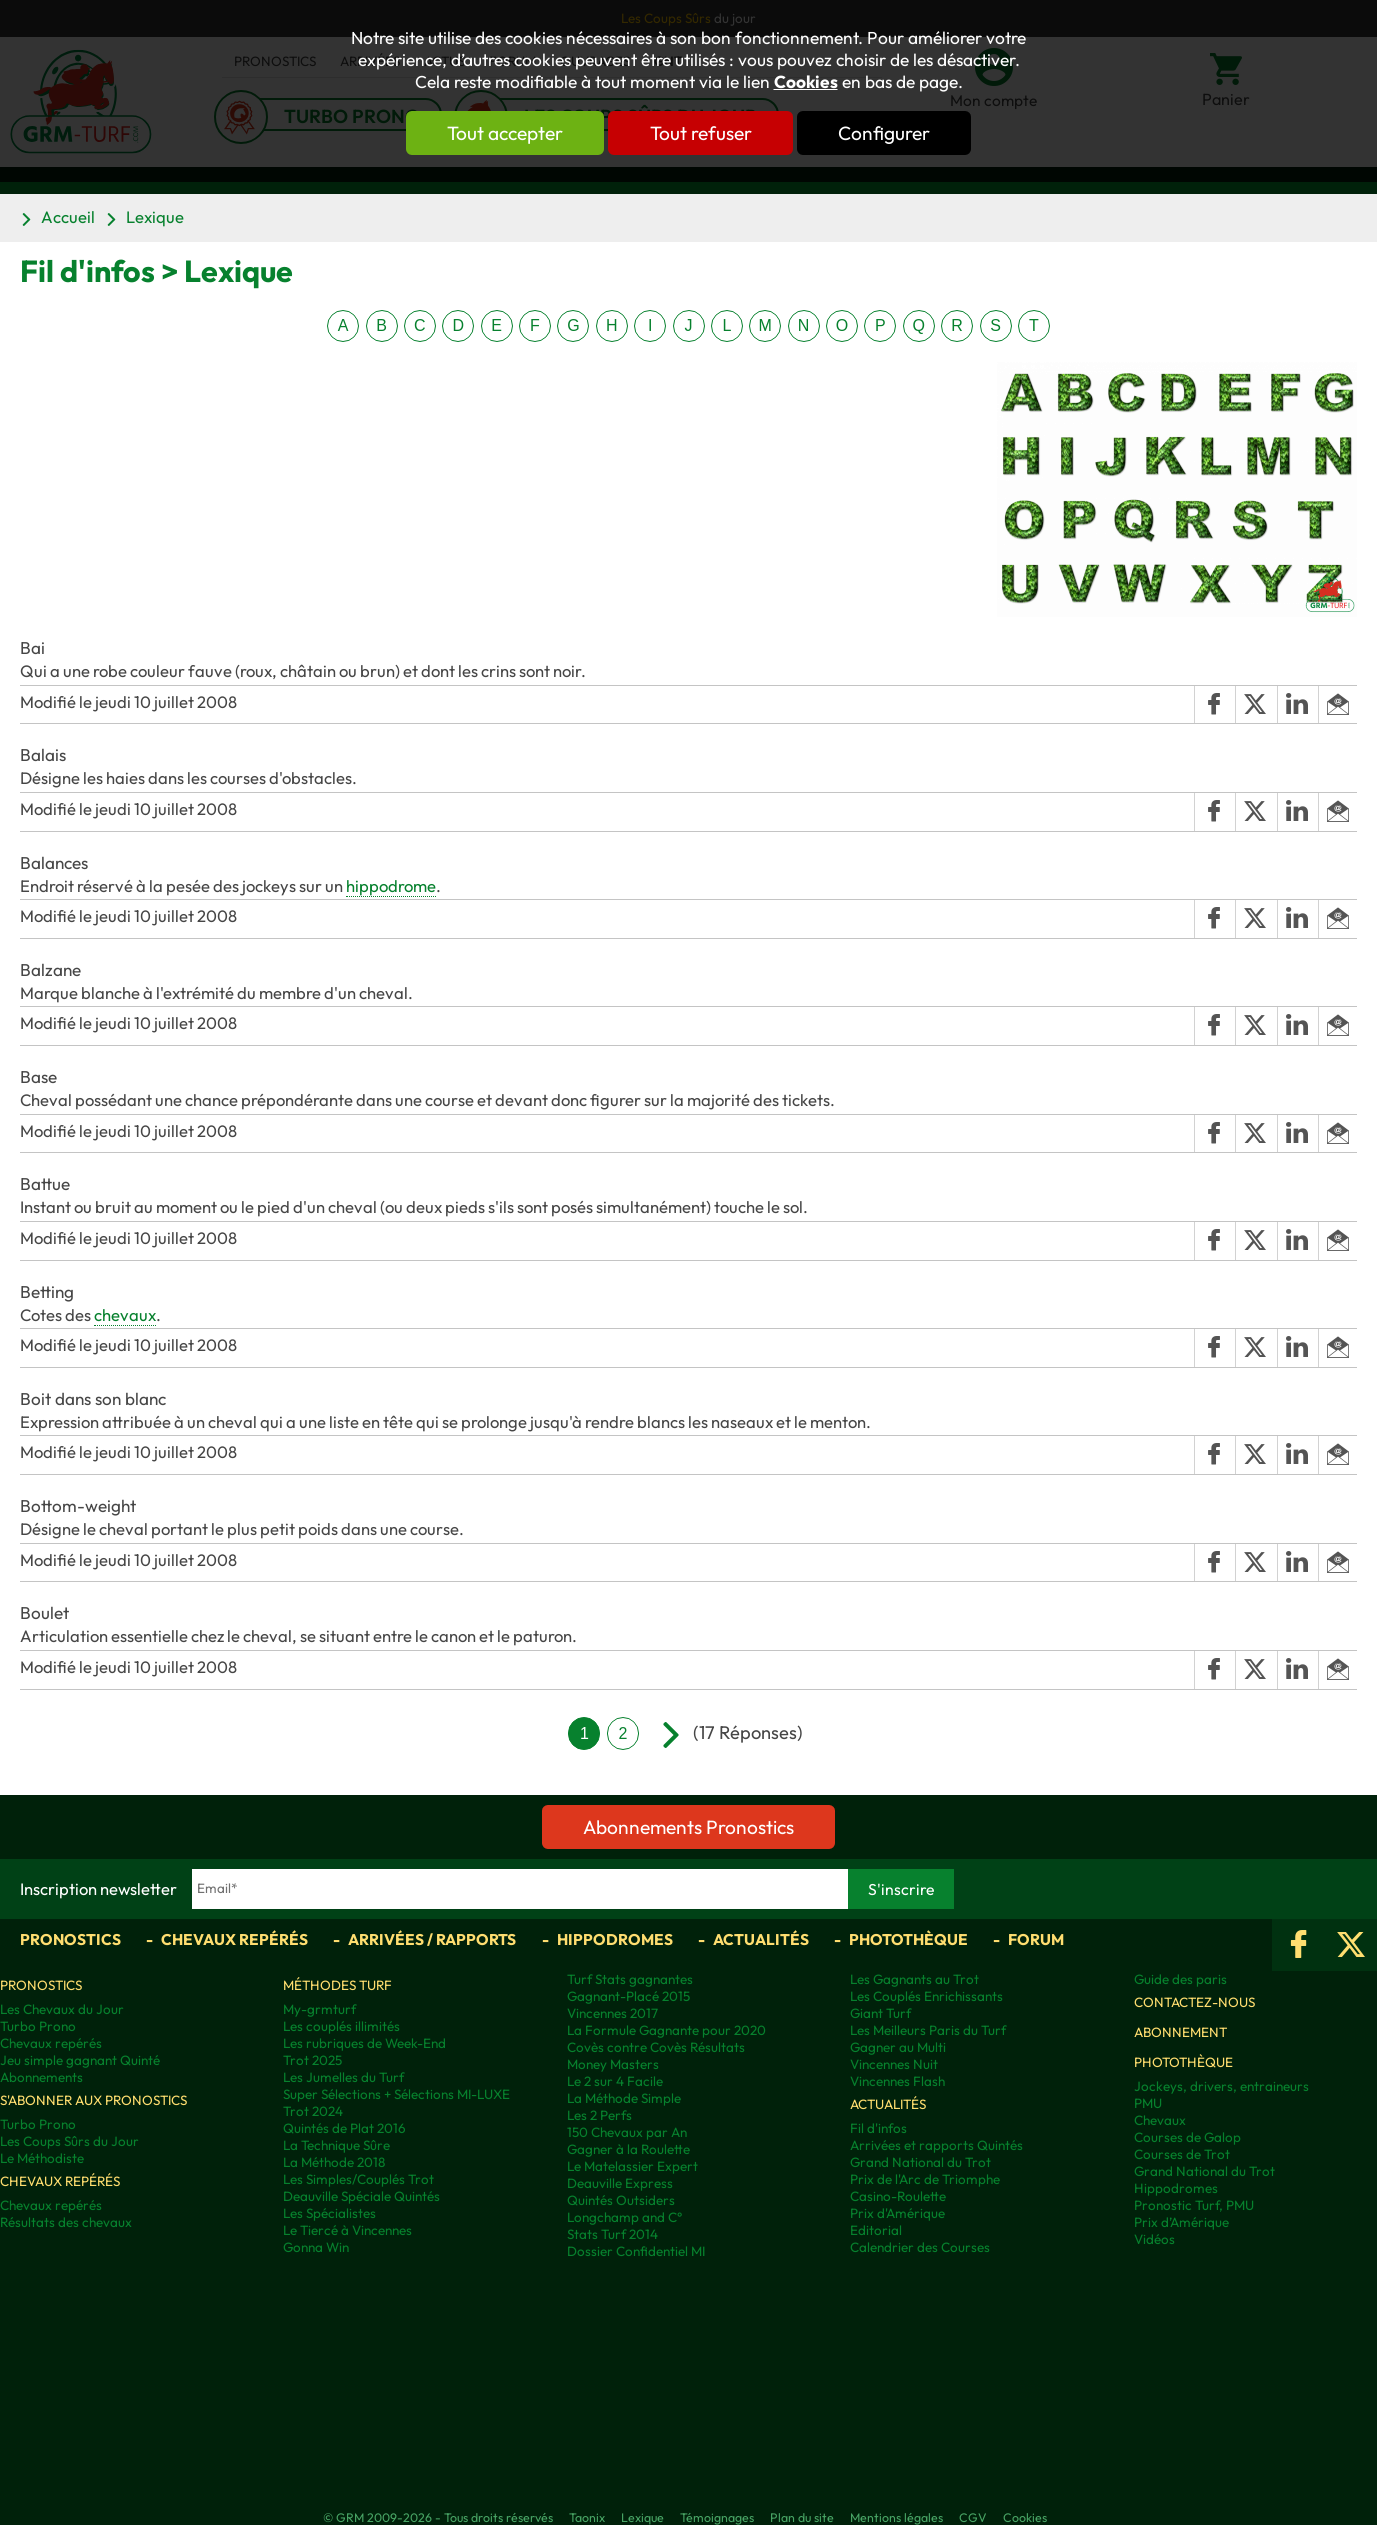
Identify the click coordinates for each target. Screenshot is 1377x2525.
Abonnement (1180, 2032)
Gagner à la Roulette (628, 2149)
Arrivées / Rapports (432, 1939)
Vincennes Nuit (894, 2064)
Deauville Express (620, 2183)
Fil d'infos (878, 2128)
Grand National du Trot (920, 2162)
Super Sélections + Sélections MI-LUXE (396, 2094)
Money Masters (613, 2064)
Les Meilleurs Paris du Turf (928, 2030)
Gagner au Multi (898, 2047)
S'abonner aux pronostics (93, 2100)
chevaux (125, 1314)
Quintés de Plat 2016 (344, 2128)
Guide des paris (1180, 1979)
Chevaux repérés (234, 1939)
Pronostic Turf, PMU (1194, 2205)
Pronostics (70, 1939)
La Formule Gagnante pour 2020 (666, 2030)
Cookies (806, 82)
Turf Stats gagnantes (630, 1979)
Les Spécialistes (329, 2213)
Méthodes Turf (337, 1985)
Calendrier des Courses (920, 2247)
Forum (1036, 1939)
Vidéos (1154, 2239)
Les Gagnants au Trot (914, 1979)
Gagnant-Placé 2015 (628, 1996)
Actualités (761, 1939)
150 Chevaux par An (627, 2132)
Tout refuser (701, 133)
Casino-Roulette (898, 2196)
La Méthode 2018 (334, 2162)
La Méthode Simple (624, 2098)
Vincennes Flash (897, 2081)
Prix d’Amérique (1181, 2222)
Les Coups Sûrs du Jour (69, 2141)
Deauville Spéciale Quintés (361, 2196)
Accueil (68, 216)
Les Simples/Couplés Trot (358, 2179)
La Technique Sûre (336, 2145)
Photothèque (908, 1939)
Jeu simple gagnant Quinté (80, 2060)
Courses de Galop (1187, 2137)
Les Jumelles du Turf (343, 2077)
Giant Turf (880, 2013)
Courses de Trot (1182, 2154)
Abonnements (41, 2077)
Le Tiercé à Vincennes (347, 2230)
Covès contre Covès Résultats (656, 2047)
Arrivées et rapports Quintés (936, 2145)
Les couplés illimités (341, 2026)
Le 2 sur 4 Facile (615, 2081)
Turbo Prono (38, 2026)
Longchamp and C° (624, 2217)
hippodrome (391, 885)
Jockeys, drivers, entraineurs (1221, 2086)
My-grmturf (319, 2009)
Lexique (155, 216)
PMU (1148, 2103)
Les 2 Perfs (599, 2115)
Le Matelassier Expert (632, 2166)
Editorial (876, 2230)
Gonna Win (316, 2247)
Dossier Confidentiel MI (636, 2251)
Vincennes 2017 (612, 2013)
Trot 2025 (312, 2060)
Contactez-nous (1194, 2002)
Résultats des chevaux (66, 2222)
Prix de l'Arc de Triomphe (925, 2179)
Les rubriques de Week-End (364, 2043)
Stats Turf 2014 (612, 2234)
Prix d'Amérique (897, 2213)
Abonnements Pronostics (688, 1827)
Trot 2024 (313, 2111)
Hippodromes (615, 1939)
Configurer (886, 133)
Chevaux (1160, 2120)
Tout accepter (504, 133)
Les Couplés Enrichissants (926, 1996)
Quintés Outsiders (621, 2200)
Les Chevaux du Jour (62, 2009)
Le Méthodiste (42, 2158)
